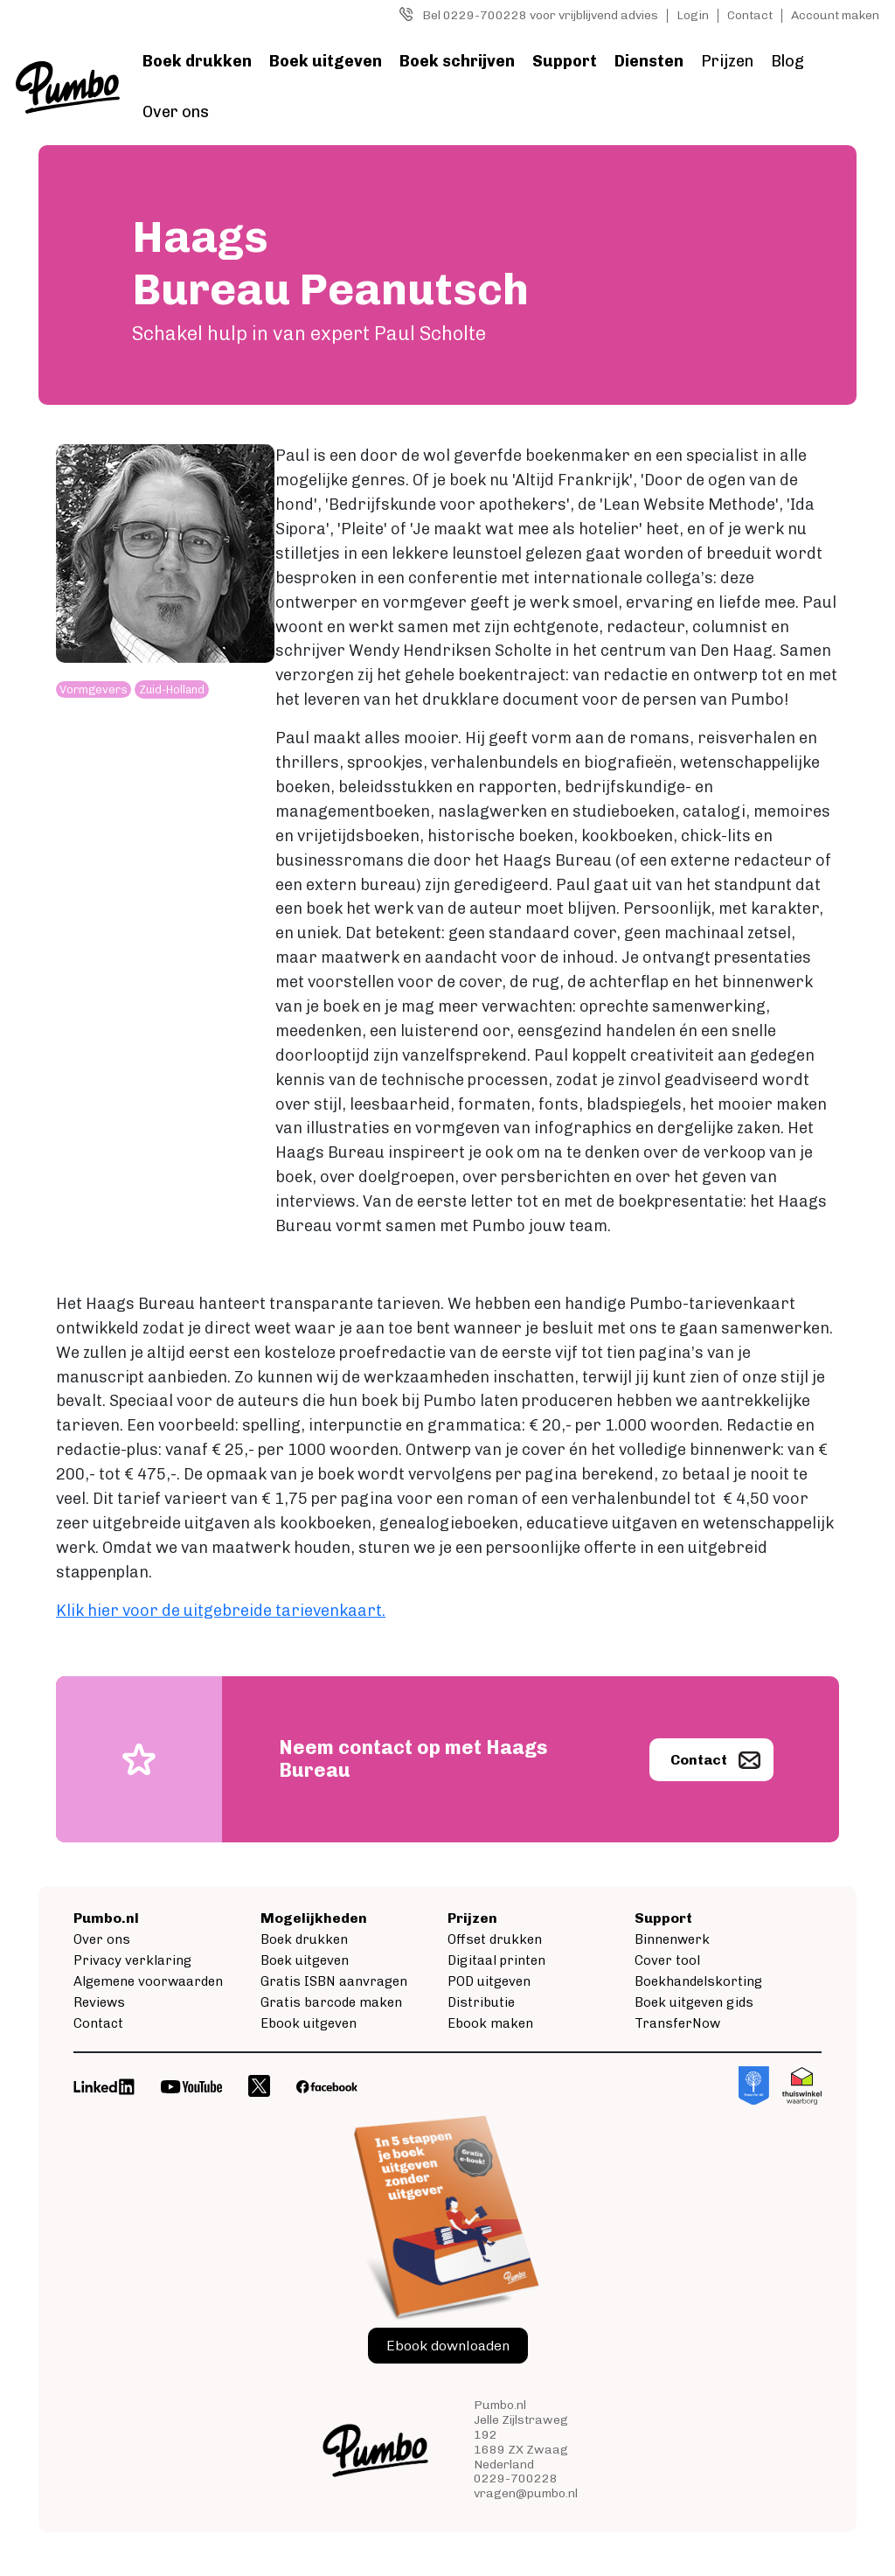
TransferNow (677, 2023)
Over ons (175, 112)
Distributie (481, 2002)
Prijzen (727, 61)
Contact (750, 15)
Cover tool (667, 1960)
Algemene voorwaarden (148, 1981)
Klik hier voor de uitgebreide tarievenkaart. (220, 1610)
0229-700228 (516, 2478)
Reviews (99, 2002)
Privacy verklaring (132, 1960)
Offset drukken (495, 1939)
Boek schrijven (457, 61)
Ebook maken (490, 2023)
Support (564, 61)
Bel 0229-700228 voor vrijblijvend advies (540, 15)
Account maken (835, 15)
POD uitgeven (489, 1981)
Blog (787, 61)
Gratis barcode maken (331, 2002)
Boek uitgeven (325, 61)
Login (692, 15)
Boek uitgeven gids (694, 2002)
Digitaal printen (496, 1960)
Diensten (648, 61)
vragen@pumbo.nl (526, 2493)
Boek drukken (197, 61)
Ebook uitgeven (308, 2023)
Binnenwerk (672, 1939)
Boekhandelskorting (698, 1981)
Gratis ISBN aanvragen (333, 1981)
